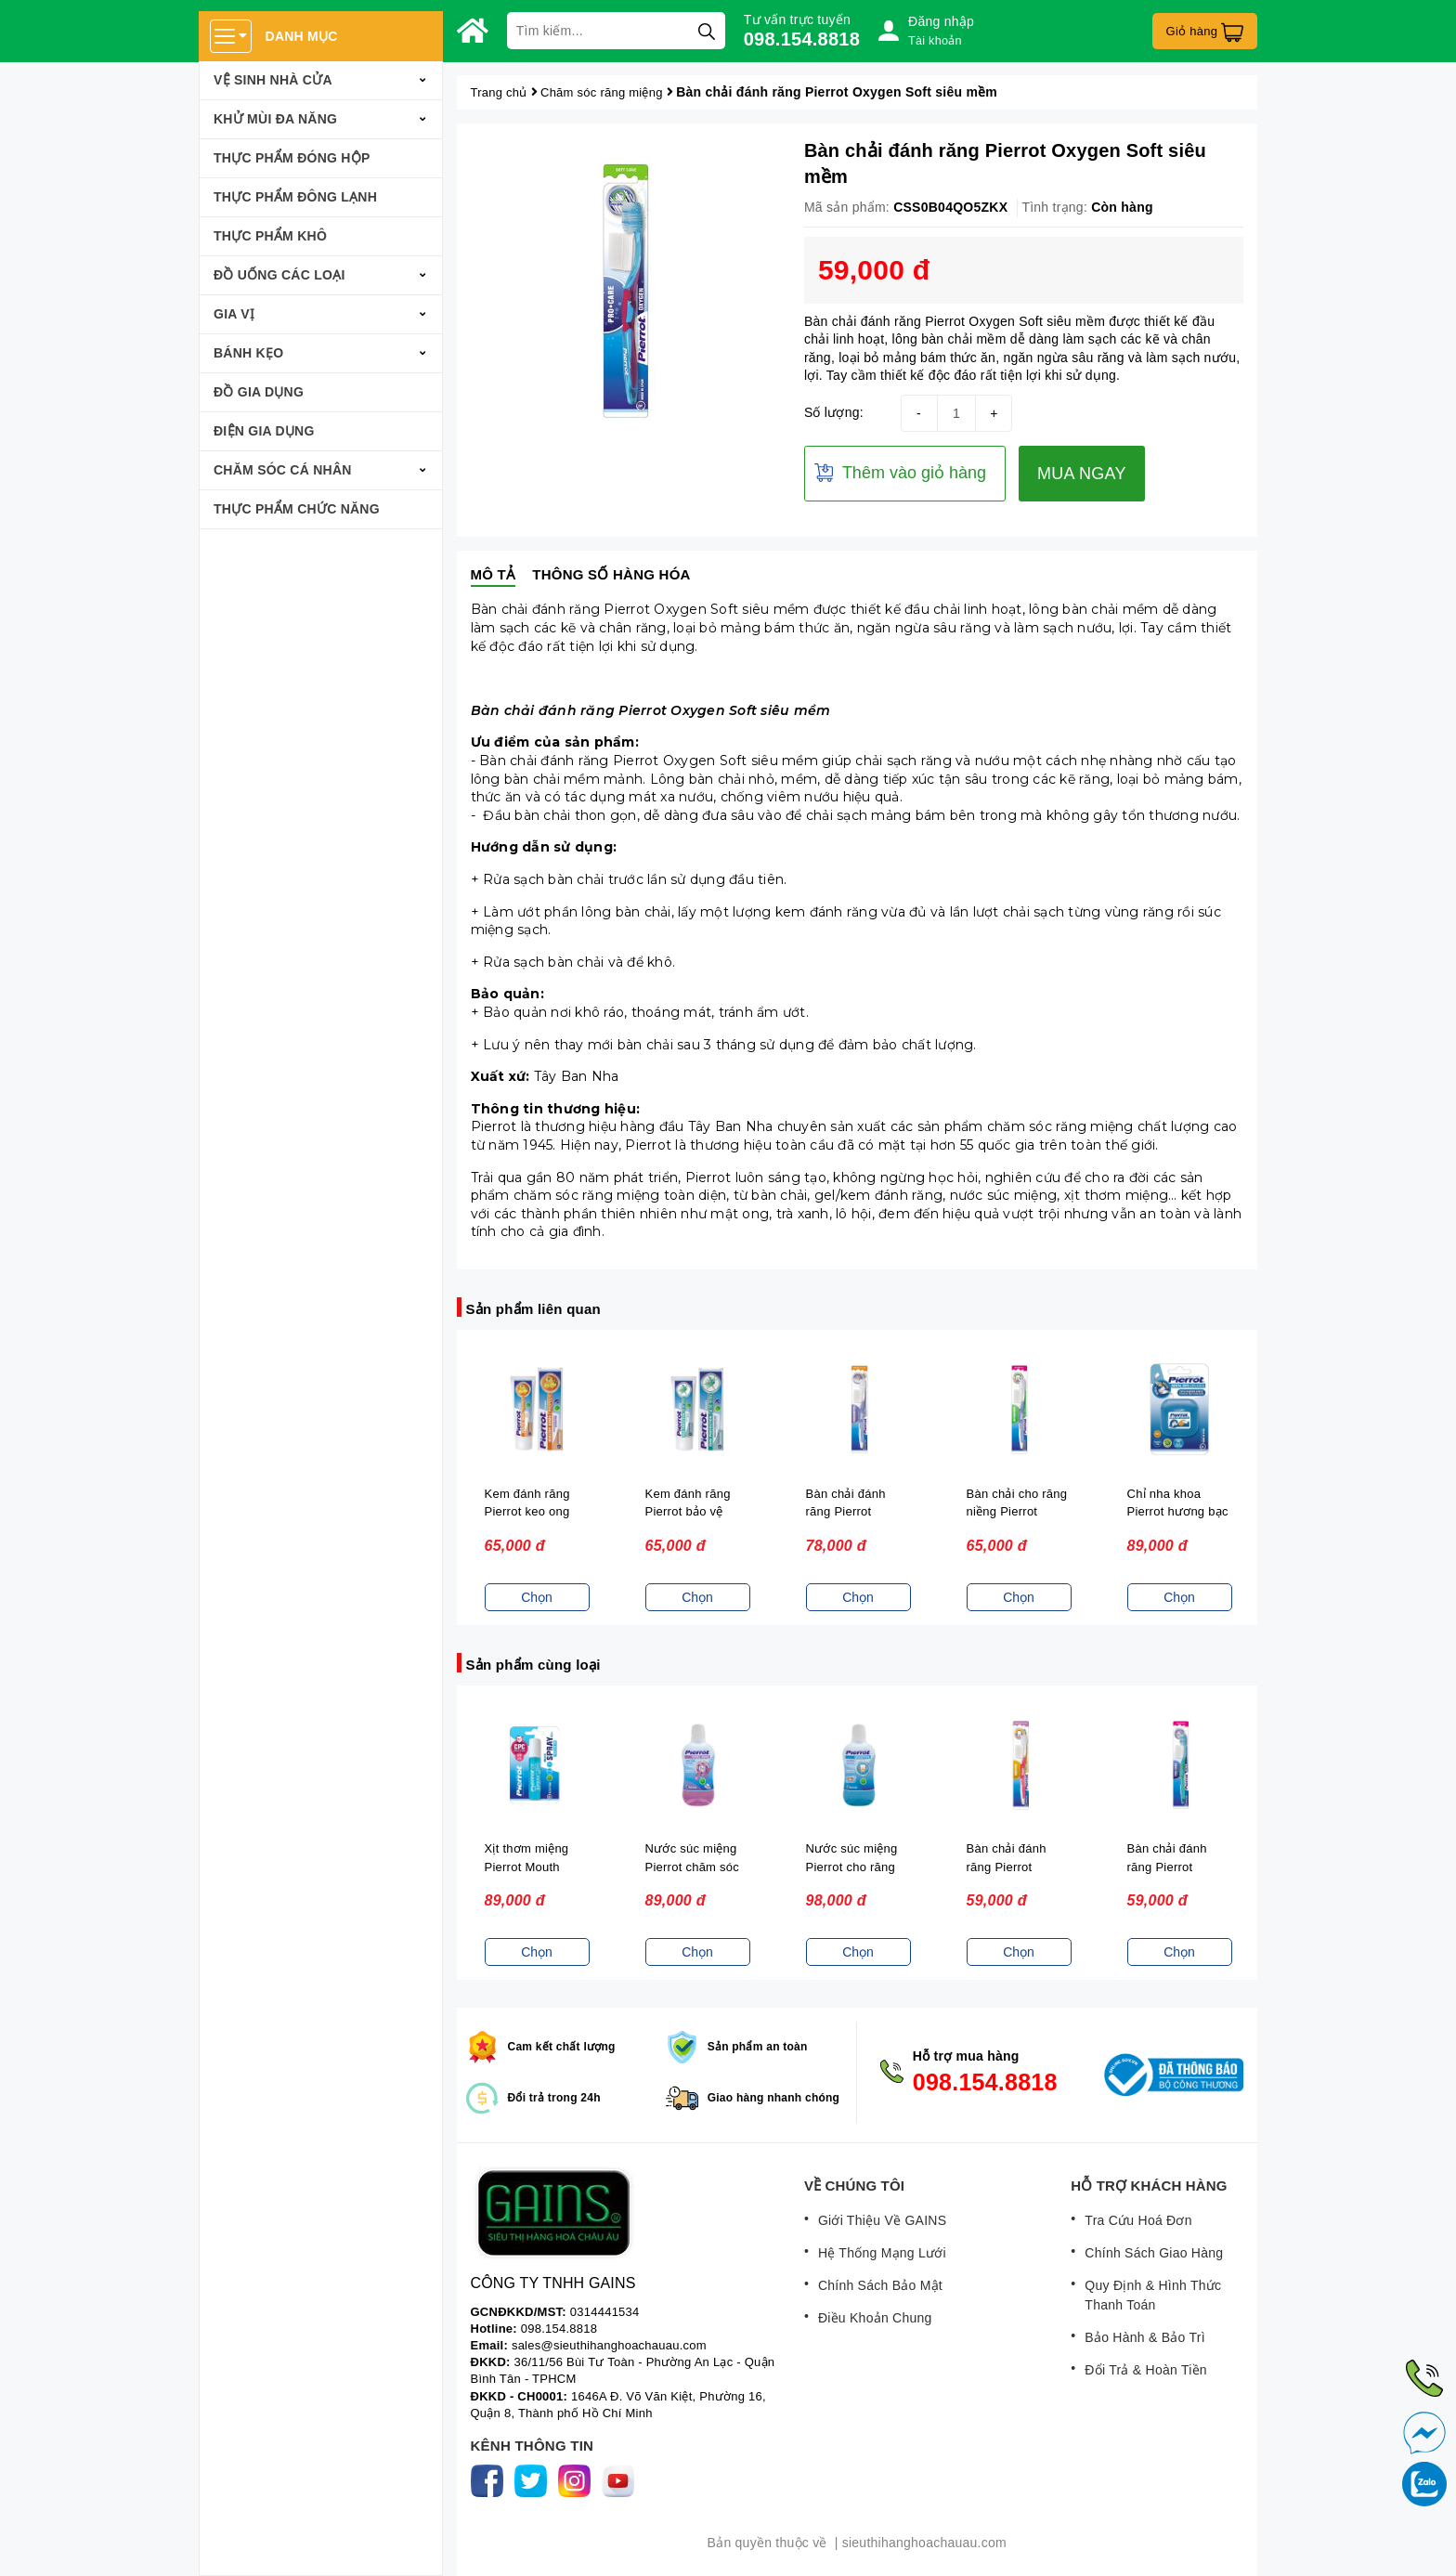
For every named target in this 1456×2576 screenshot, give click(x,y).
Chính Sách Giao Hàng (1154, 2252)
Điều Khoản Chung (875, 2317)
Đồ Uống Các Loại (279, 274)
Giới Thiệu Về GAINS (882, 2220)
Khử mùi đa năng (275, 118)
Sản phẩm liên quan (534, 1309)
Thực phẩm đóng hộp (292, 157)
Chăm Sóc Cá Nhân (283, 469)
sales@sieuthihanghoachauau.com (609, 2345)
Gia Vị (234, 313)
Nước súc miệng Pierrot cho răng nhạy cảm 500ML (854, 1866)
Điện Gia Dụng (264, 430)
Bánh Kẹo (248, 352)
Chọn (536, 1597)
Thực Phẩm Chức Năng (297, 508)
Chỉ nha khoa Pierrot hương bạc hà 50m (1177, 1512)
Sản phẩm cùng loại (533, 1664)
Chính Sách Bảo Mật (880, 2285)
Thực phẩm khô (270, 235)
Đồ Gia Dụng (259, 391)
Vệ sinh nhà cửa (273, 79)
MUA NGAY (1081, 473)
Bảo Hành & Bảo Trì (1144, 2337)
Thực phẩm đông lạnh (295, 196)
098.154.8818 (802, 39)
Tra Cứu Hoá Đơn (1138, 2220)
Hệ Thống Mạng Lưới (882, 2252)
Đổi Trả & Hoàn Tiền (1145, 2369)
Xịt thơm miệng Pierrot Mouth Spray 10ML (527, 1866)
